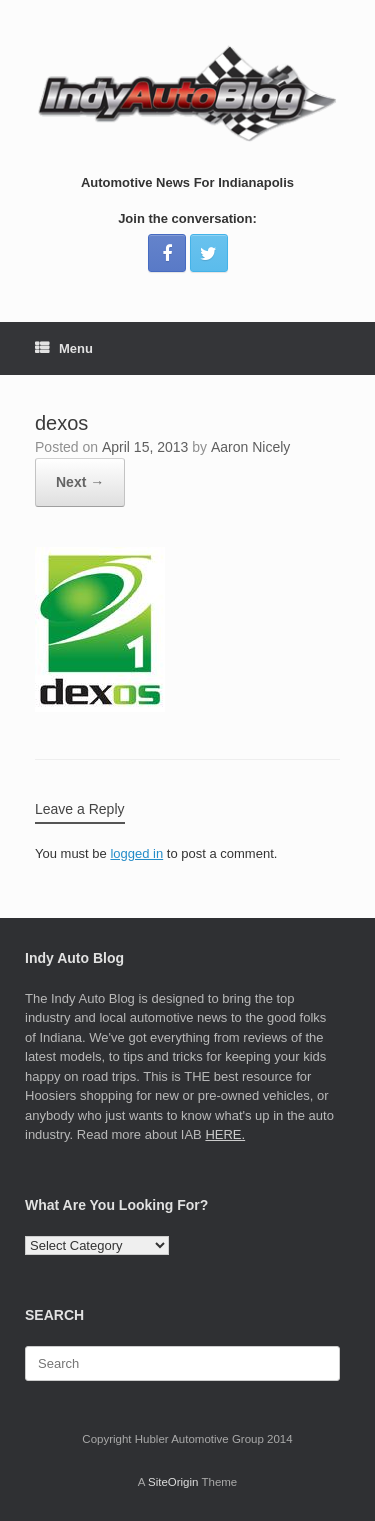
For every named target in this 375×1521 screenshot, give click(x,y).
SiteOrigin (173, 1482)
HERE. (225, 1134)
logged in (136, 853)
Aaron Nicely (250, 447)
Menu (64, 348)
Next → (80, 482)
